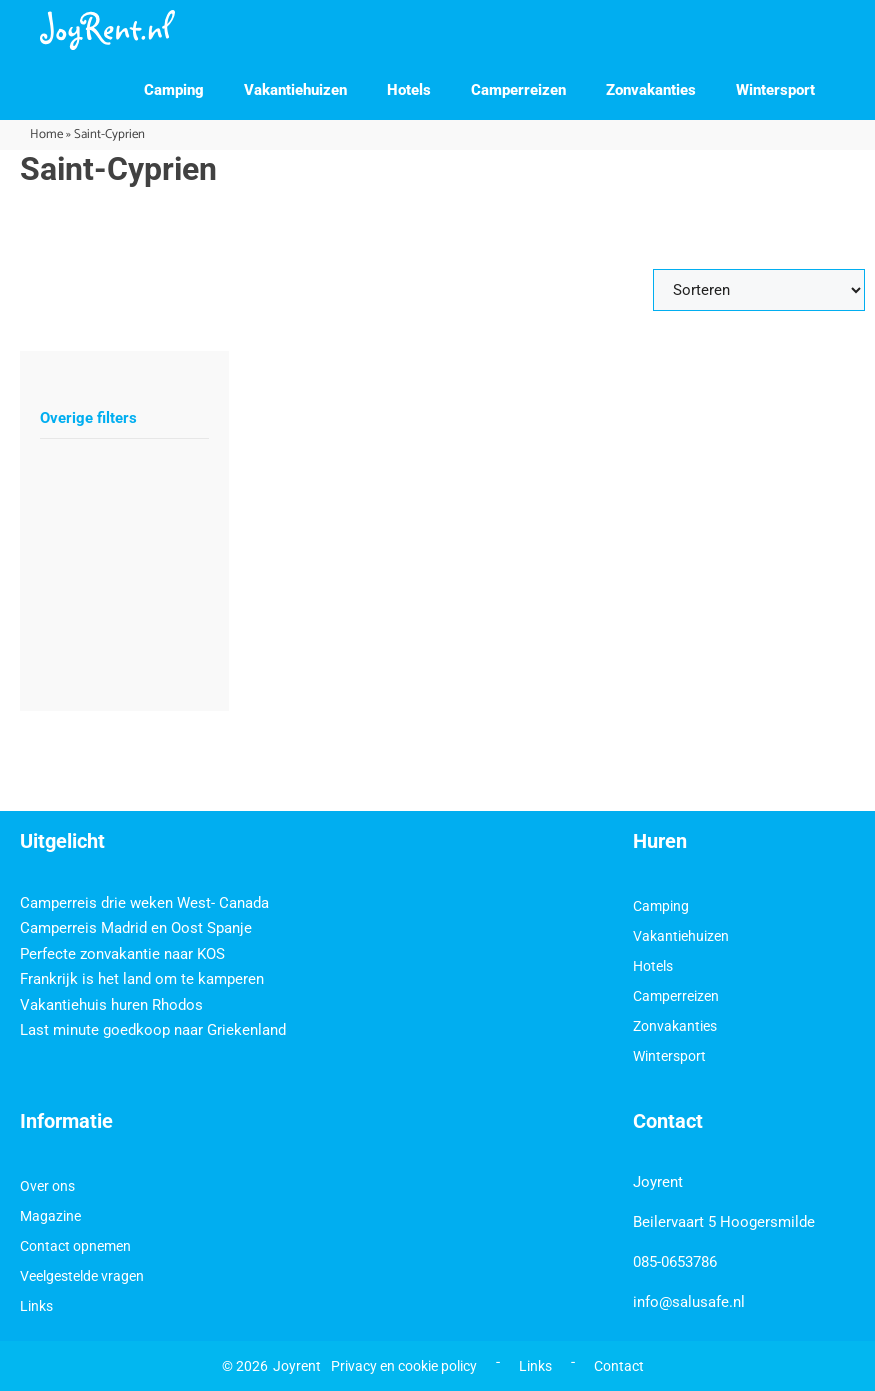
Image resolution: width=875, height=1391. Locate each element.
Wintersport (775, 90)
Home (46, 134)
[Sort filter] (759, 290)
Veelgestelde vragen (82, 1276)
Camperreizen (518, 90)
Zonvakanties (651, 90)
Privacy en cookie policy (404, 1366)
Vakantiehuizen (295, 90)
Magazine (50, 1216)
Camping (174, 90)
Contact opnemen (75, 1246)
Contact (619, 1366)
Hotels (409, 90)
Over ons (47, 1186)
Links (36, 1306)
